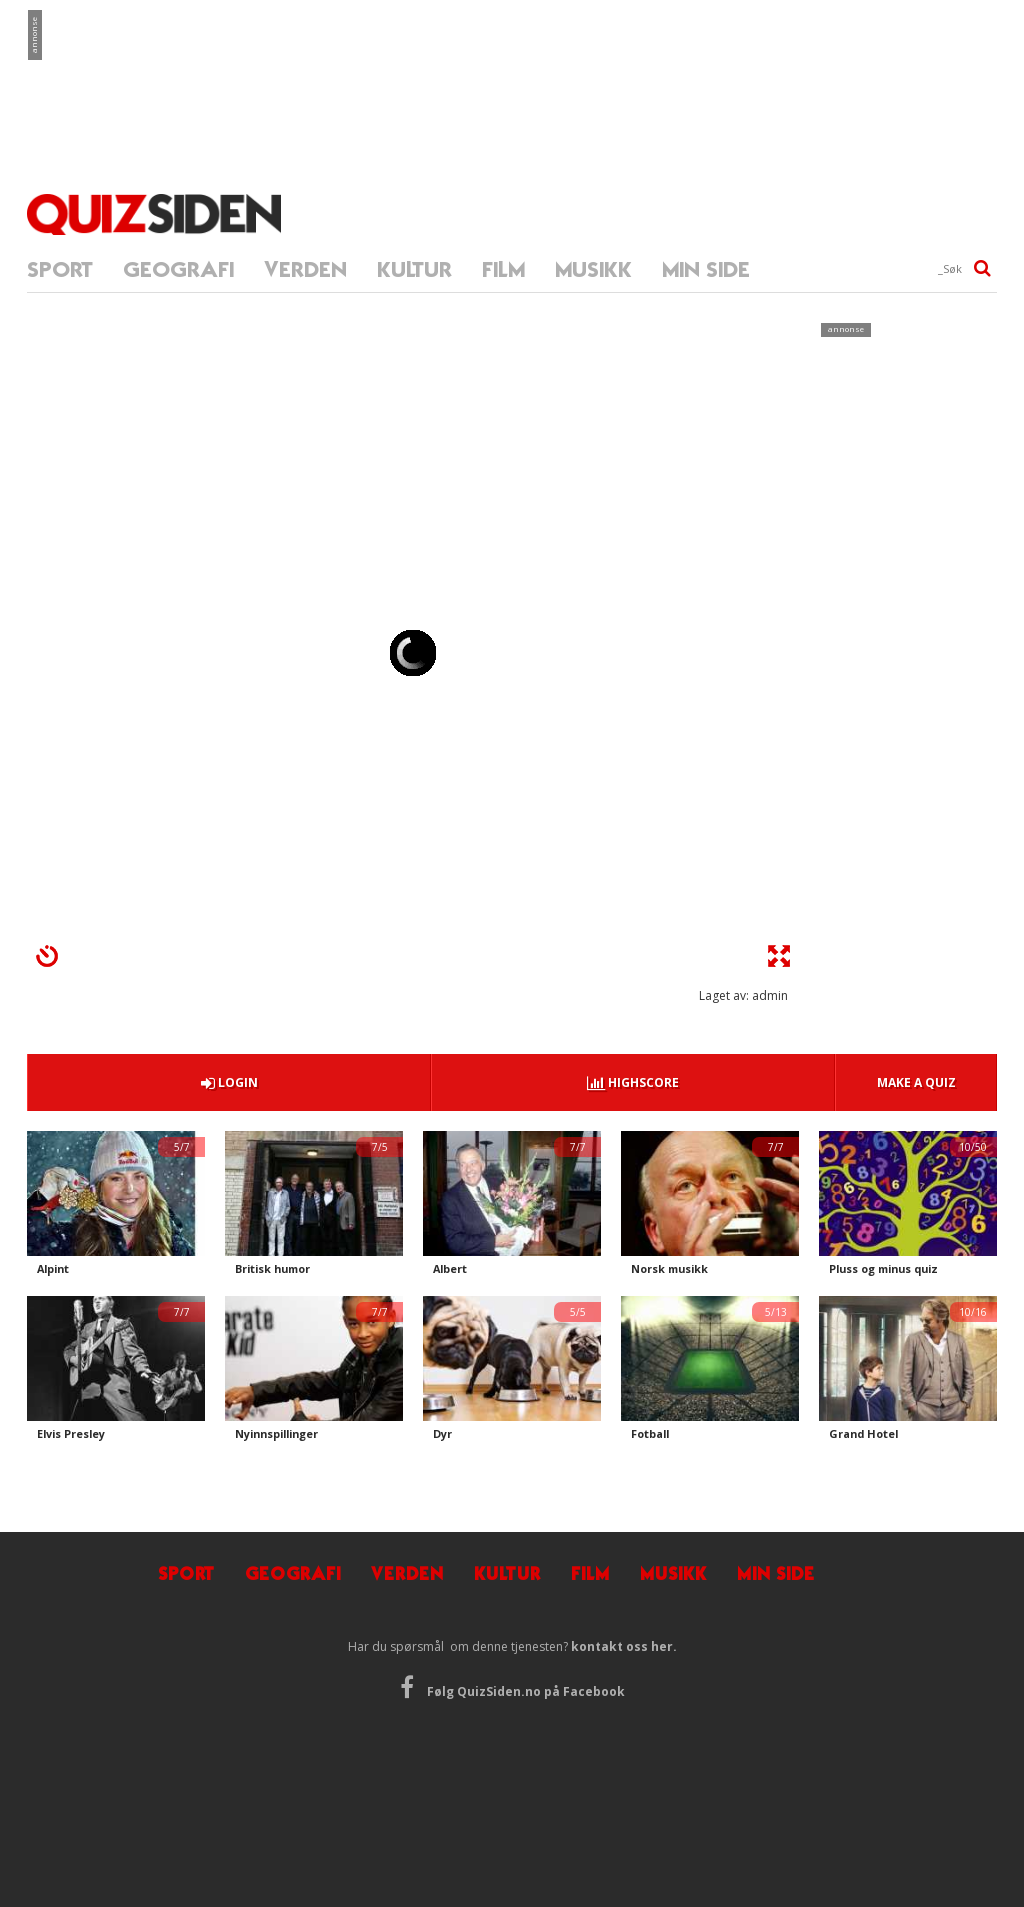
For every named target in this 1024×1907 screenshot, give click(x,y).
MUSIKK (593, 269)
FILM (503, 269)
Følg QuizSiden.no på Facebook (512, 1691)
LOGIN (229, 1082)
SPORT (60, 269)
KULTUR (414, 269)
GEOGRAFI (178, 269)
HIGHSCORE (633, 1082)
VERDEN (305, 269)
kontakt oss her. (624, 1646)
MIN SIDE (706, 269)
